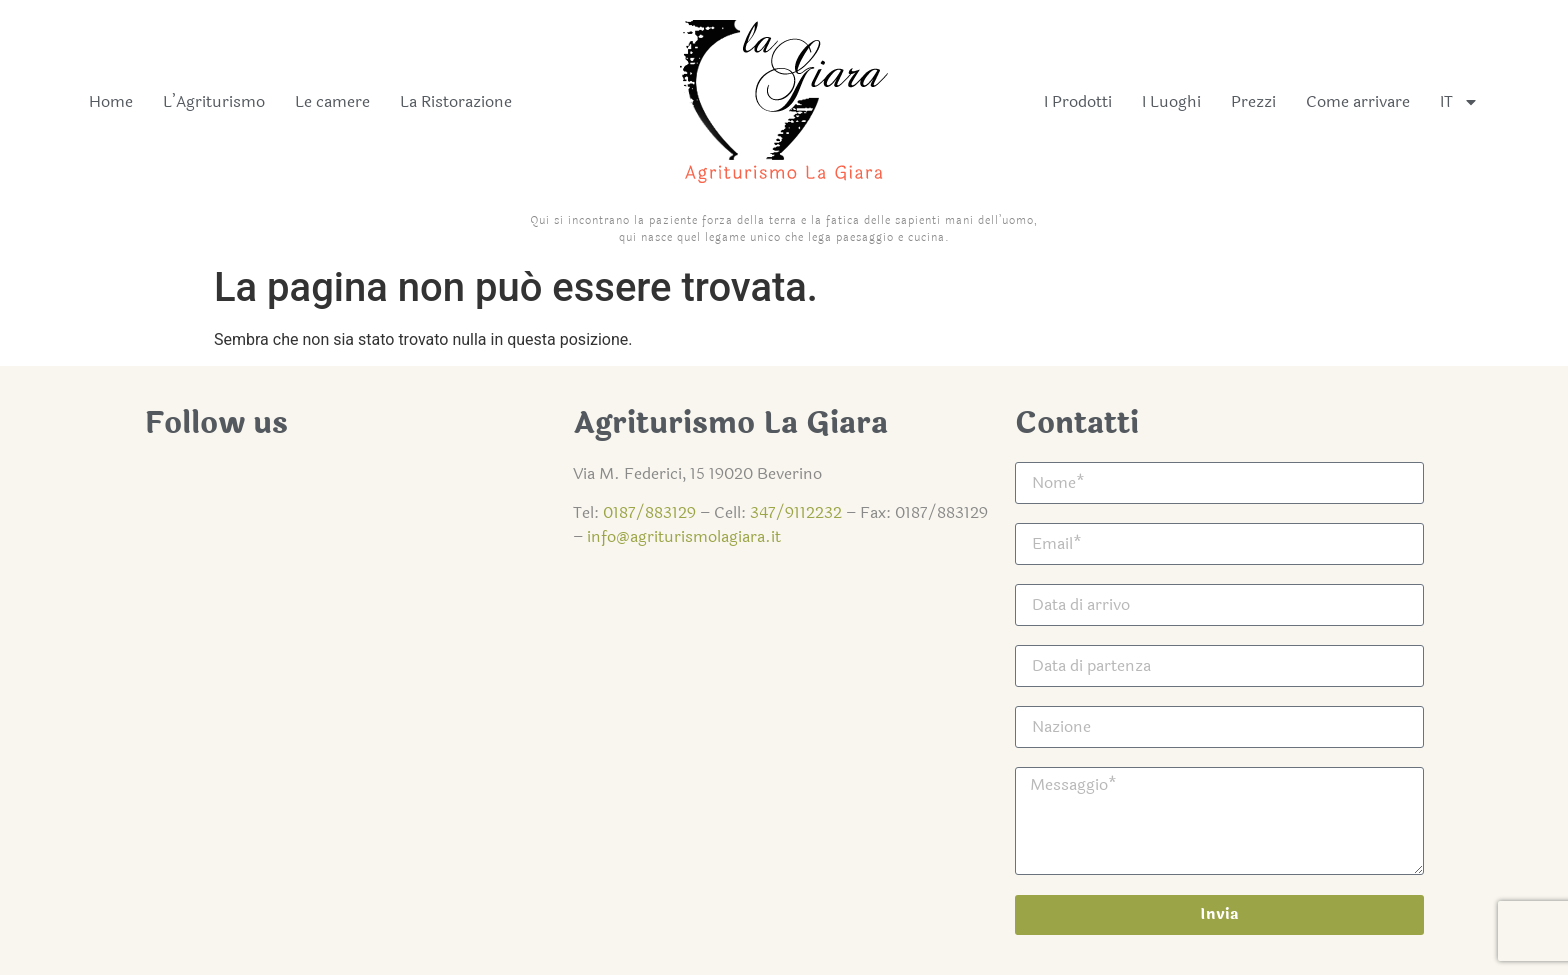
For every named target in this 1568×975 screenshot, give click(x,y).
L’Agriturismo (214, 101)
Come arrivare (1358, 101)
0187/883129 (649, 512)
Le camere (332, 101)
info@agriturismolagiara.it (684, 536)
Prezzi (1253, 101)
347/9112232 (796, 512)
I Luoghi (1171, 101)
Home (111, 101)
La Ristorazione (456, 101)
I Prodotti (1078, 101)
